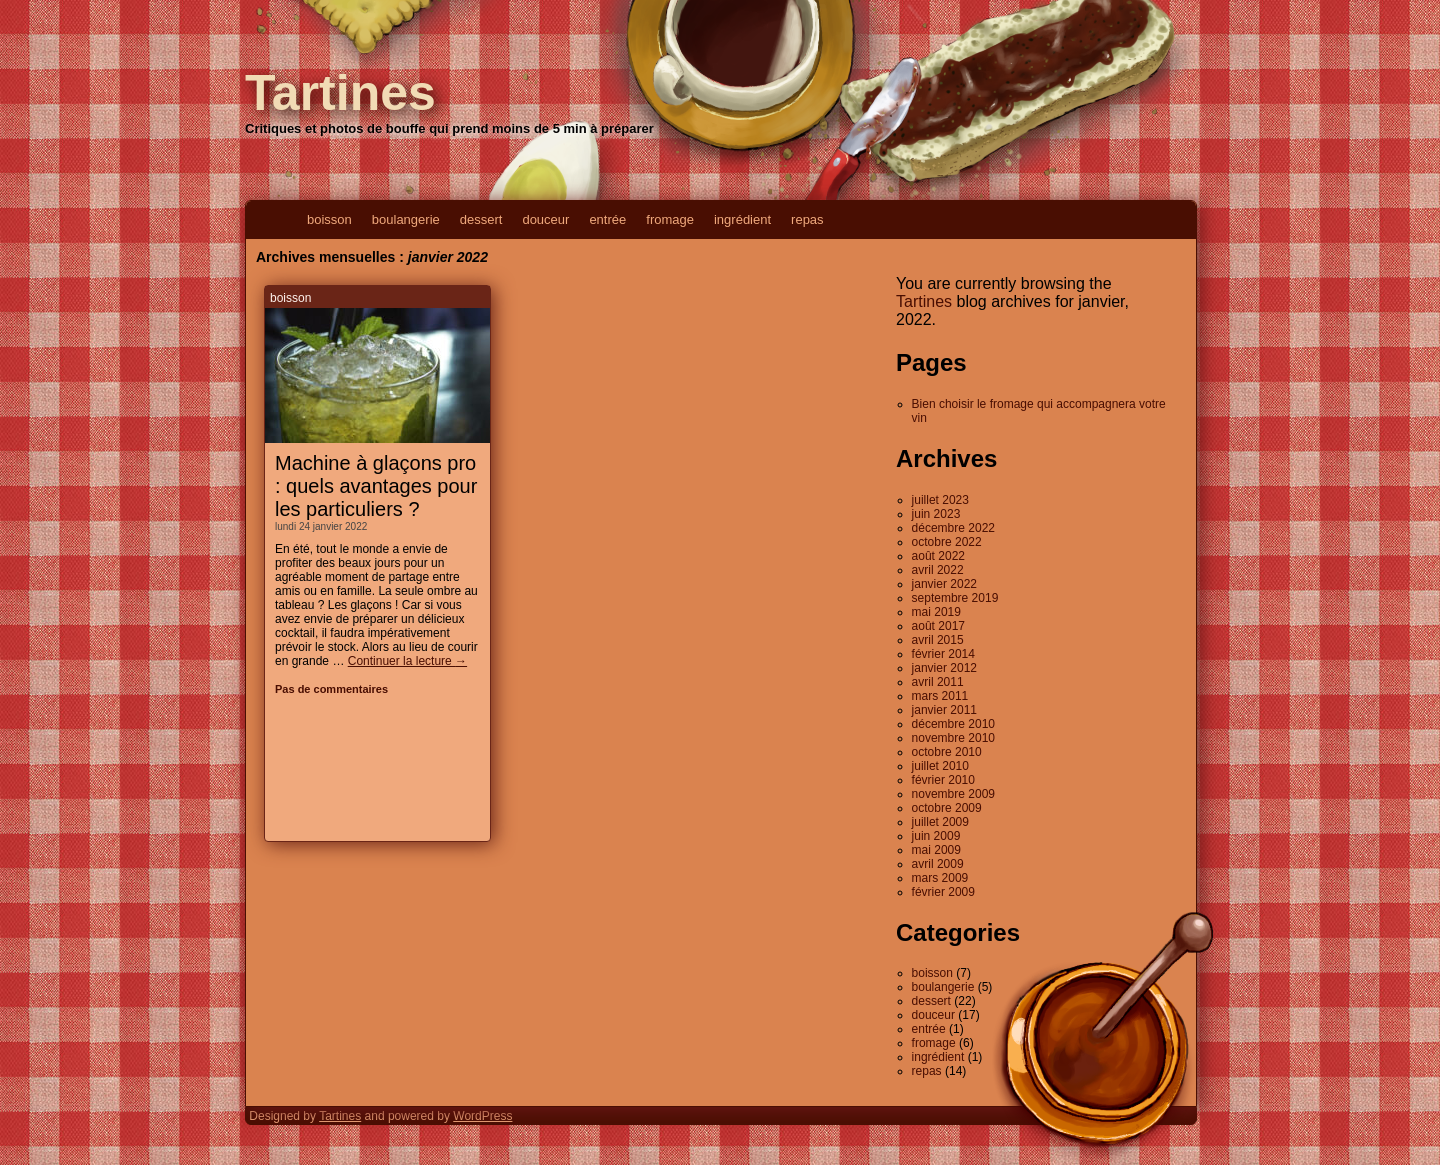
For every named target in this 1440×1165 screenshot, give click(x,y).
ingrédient (742, 219)
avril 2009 (938, 864)
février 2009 (943, 892)
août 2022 (938, 556)
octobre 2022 (947, 542)
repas (807, 219)
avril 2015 (938, 640)
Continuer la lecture (407, 661)
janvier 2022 (944, 584)
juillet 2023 (940, 500)
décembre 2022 (953, 528)
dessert (481, 219)
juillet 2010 (940, 766)
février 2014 (943, 654)
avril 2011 (938, 682)
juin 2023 (936, 514)
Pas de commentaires (331, 689)
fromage (670, 219)
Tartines (340, 93)
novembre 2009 (953, 794)
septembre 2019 (955, 598)
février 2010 (943, 780)
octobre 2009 (947, 808)
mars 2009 (940, 878)
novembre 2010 (953, 738)
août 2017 (938, 626)
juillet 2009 (940, 822)
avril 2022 (938, 570)
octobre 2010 (947, 752)
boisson (329, 219)
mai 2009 (936, 850)
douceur (545, 219)
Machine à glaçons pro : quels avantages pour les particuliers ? (376, 486)
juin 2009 (936, 836)
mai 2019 (936, 612)
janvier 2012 (944, 668)
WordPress (482, 1116)
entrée (607, 219)
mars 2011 (940, 696)
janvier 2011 (944, 710)
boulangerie (406, 219)
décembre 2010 (953, 724)
